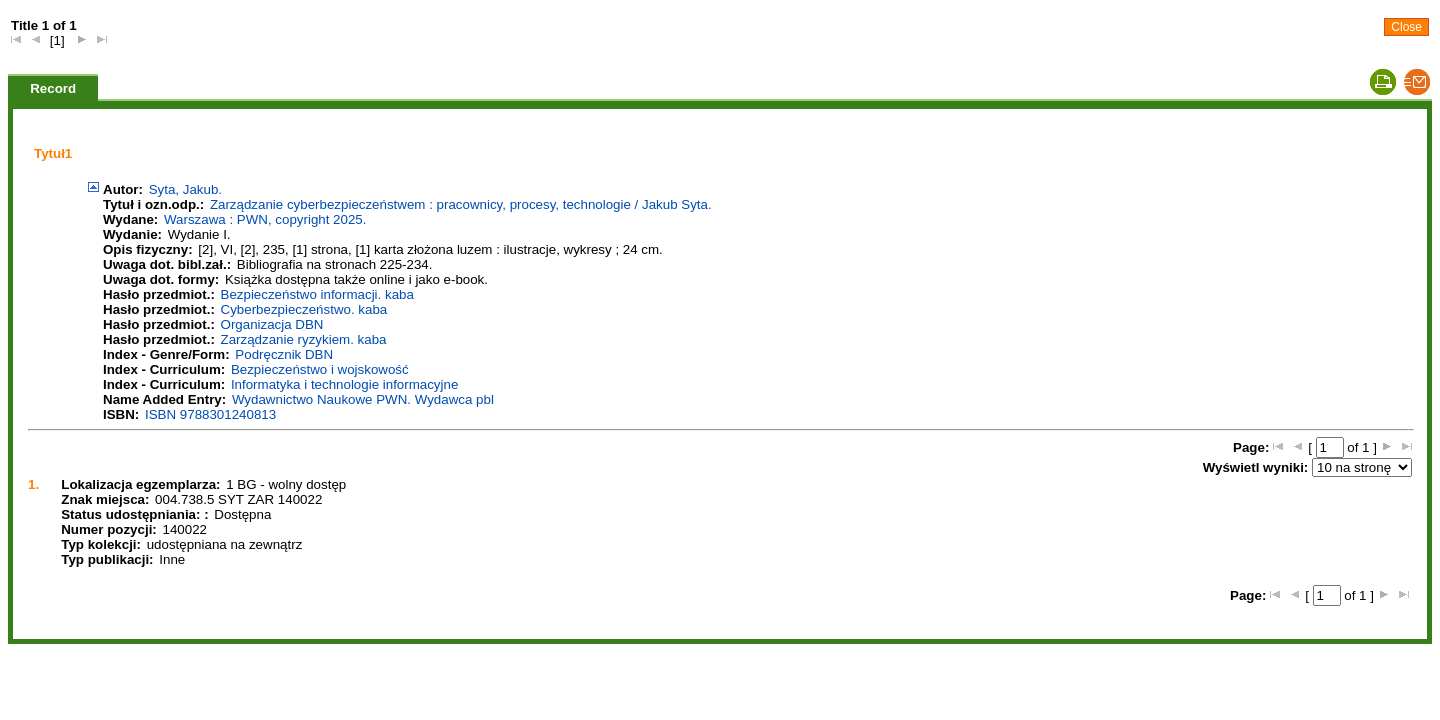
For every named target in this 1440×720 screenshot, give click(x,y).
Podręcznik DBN (284, 354)
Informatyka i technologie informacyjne (344, 384)
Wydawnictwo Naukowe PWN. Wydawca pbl (363, 399)
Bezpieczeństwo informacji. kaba (317, 294)
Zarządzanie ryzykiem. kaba (304, 339)
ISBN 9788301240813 (210, 414)
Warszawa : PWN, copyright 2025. (265, 219)
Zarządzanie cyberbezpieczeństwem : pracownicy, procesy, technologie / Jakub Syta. (461, 204)
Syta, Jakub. (185, 189)
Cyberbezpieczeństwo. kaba (304, 309)
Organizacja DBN (272, 324)
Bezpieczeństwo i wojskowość (320, 369)
